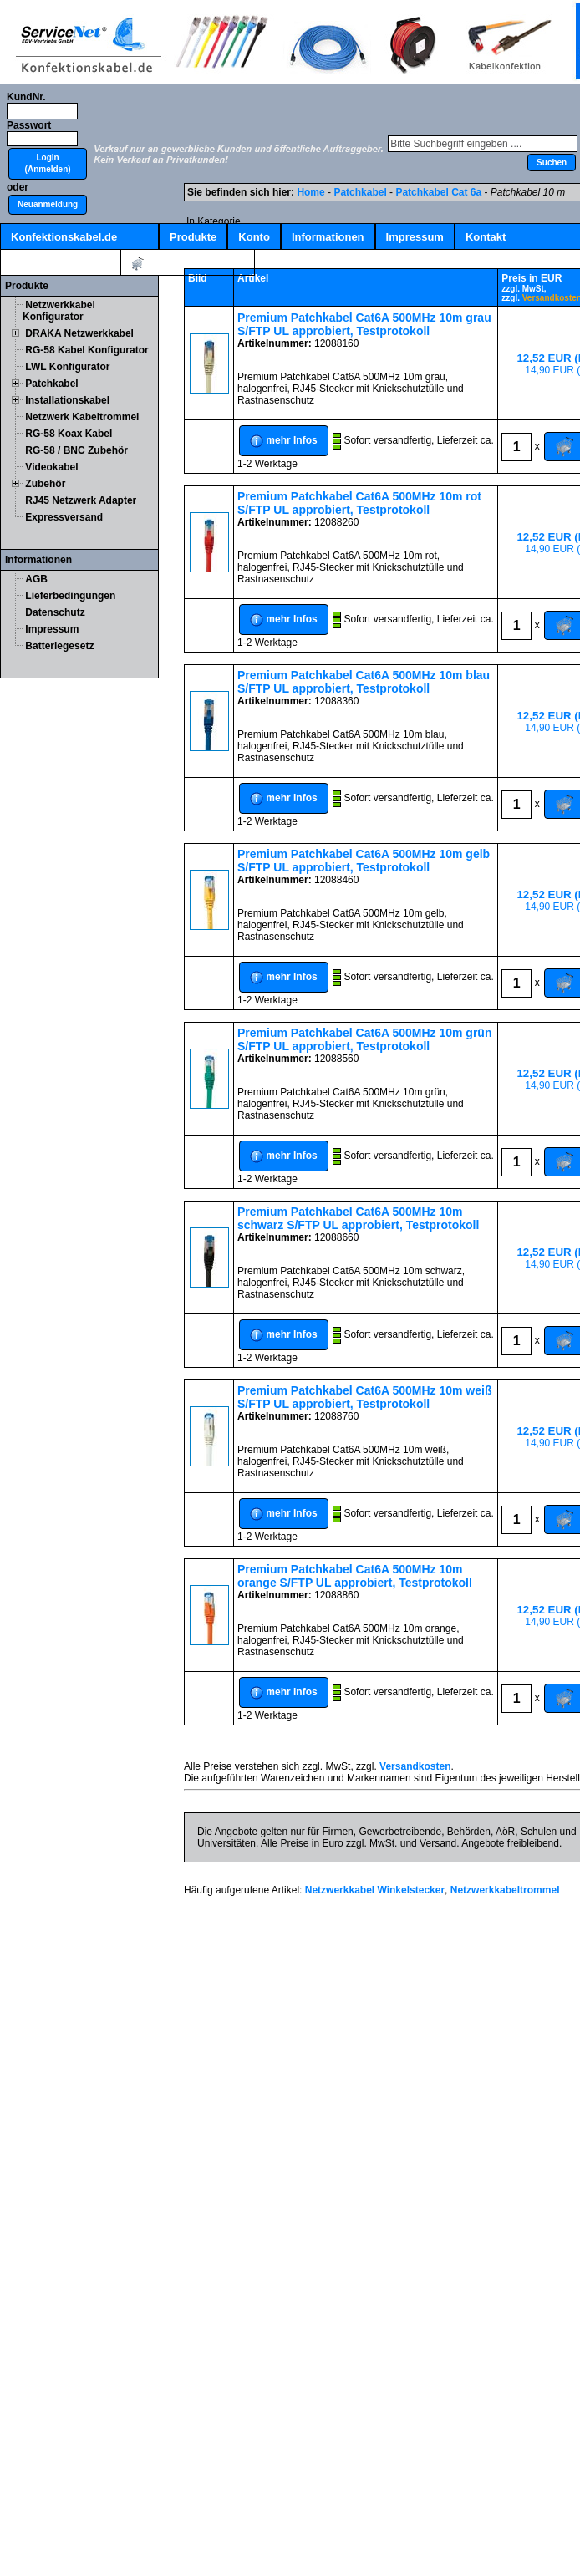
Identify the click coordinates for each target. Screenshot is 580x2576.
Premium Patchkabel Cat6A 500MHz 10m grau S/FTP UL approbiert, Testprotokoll (364, 324)
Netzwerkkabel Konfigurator (59, 311)
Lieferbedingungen (70, 596)
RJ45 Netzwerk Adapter (80, 500)
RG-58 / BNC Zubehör (76, 450)
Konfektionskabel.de (64, 237)
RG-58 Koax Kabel (68, 433)
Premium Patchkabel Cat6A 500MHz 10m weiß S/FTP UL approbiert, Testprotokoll (364, 1397)
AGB (36, 579)
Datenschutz (54, 612)
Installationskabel (67, 400)
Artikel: (187, 264)
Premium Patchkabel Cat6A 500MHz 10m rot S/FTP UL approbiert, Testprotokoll (359, 503)
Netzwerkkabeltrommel (505, 1890)
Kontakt (486, 237)
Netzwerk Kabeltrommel (82, 417)
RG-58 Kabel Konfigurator (86, 350)
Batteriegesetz (59, 646)
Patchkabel (51, 383)
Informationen (328, 237)
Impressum (415, 237)
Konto (254, 237)
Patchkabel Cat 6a (438, 192)
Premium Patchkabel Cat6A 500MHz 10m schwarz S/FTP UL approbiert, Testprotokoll (358, 1218)
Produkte (193, 237)
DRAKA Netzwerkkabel (79, 333)
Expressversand (64, 517)
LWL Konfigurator (67, 367)
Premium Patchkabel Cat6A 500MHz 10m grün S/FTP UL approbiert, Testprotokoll (364, 1039)
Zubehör (45, 484)
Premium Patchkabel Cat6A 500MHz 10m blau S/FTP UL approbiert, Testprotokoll (363, 681)
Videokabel (51, 467)
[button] (47, 164)
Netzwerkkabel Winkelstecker (375, 1890)
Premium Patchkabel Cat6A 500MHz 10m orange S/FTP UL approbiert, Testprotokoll (354, 1575)
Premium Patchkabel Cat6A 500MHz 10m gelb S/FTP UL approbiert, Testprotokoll (363, 860)
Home (310, 192)
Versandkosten (414, 1766)
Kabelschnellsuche (60, 263)
